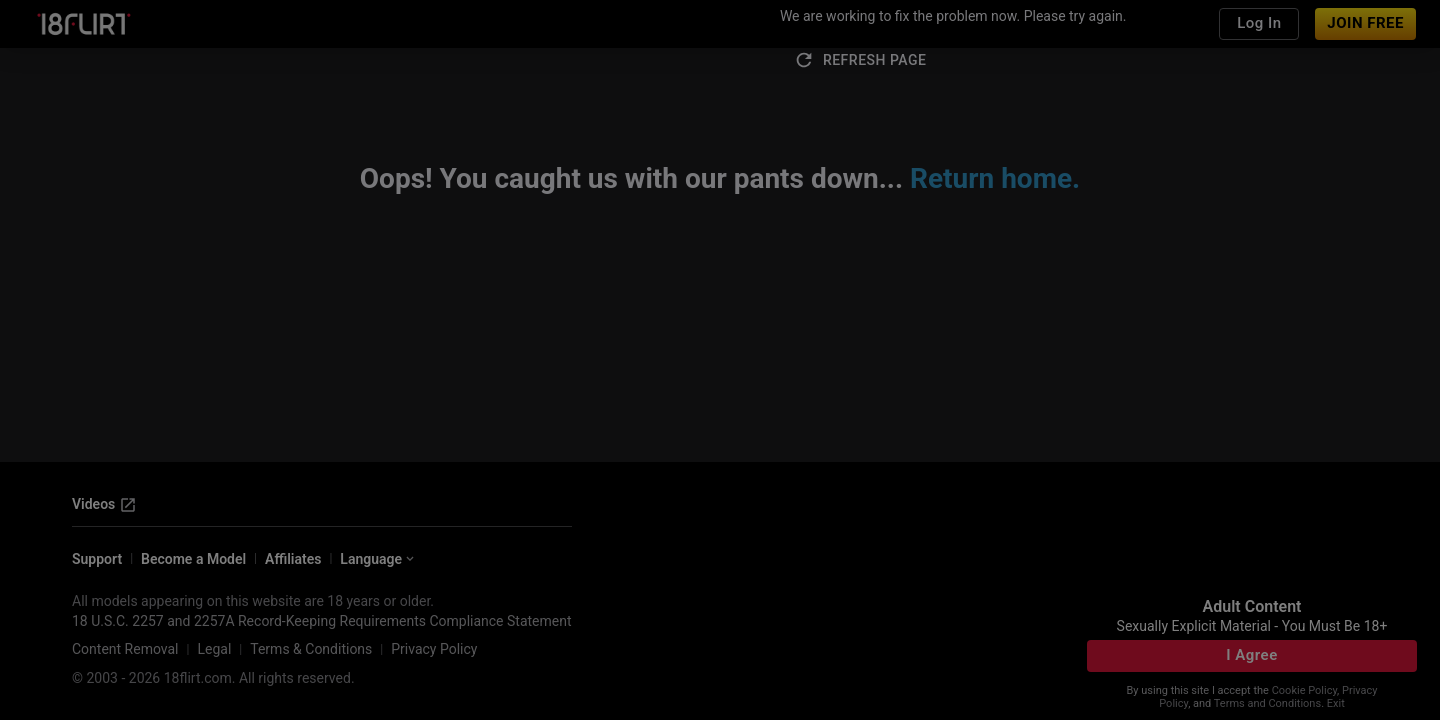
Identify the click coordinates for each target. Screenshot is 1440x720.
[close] (923, 207)
